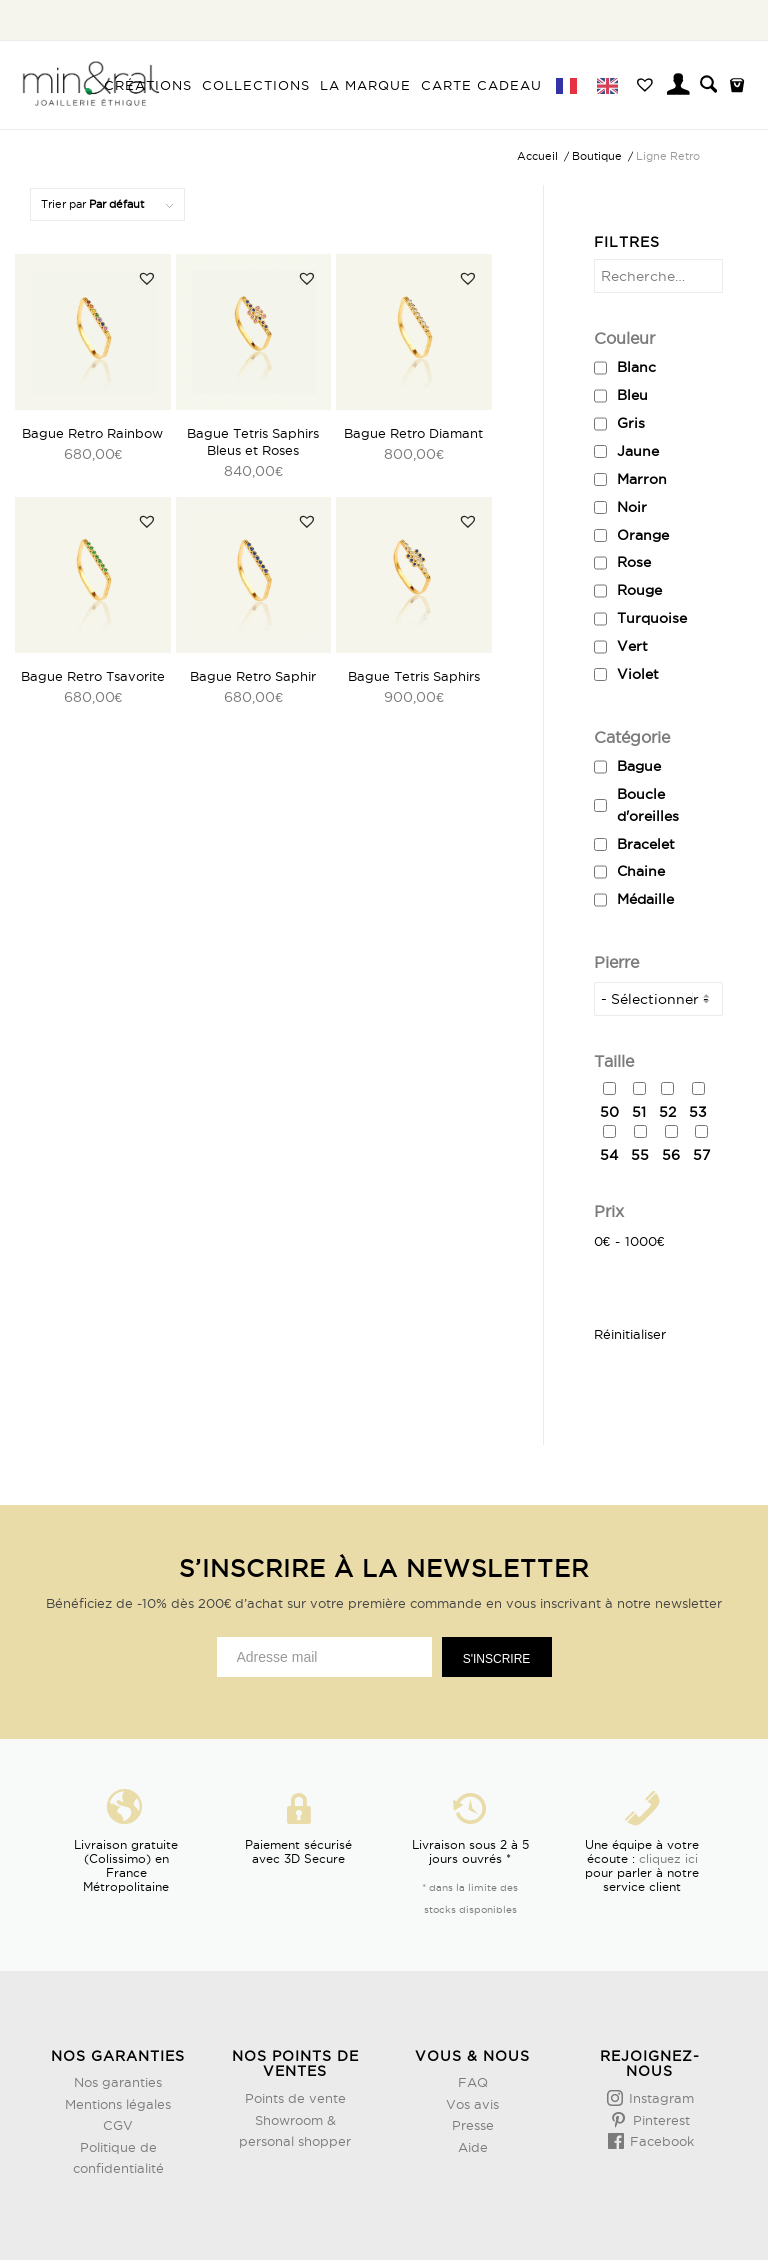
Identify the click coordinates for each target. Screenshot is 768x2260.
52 (667, 1112)
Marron (642, 479)
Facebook (660, 2141)
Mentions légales (118, 2104)
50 (609, 1112)
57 (701, 1155)
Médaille (645, 899)
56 (671, 1155)
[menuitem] (149, 85)
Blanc (636, 367)
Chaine (641, 871)
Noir (632, 507)
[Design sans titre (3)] (90, 85)
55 (640, 1155)
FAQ (473, 2082)
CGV (118, 2125)
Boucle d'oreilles (648, 804)
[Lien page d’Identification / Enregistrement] (679, 87)
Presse (473, 2125)
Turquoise (652, 618)
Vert (632, 646)
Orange (643, 535)
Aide (473, 2147)
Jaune (638, 451)
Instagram (659, 2098)
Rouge (639, 590)
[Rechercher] (708, 85)
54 (609, 1155)
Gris (631, 423)
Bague (639, 766)
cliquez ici (668, 1858)
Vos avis (472, 2104)
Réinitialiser (630, 1334)
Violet (638, 674)
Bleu (632, 395)
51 (639, 1112)
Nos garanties (118, 2082)
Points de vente (295, 2098)
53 (698, 1112)
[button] (147, 278)
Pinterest (659, 2120)
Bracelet (646, 844)
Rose (634, 562)
